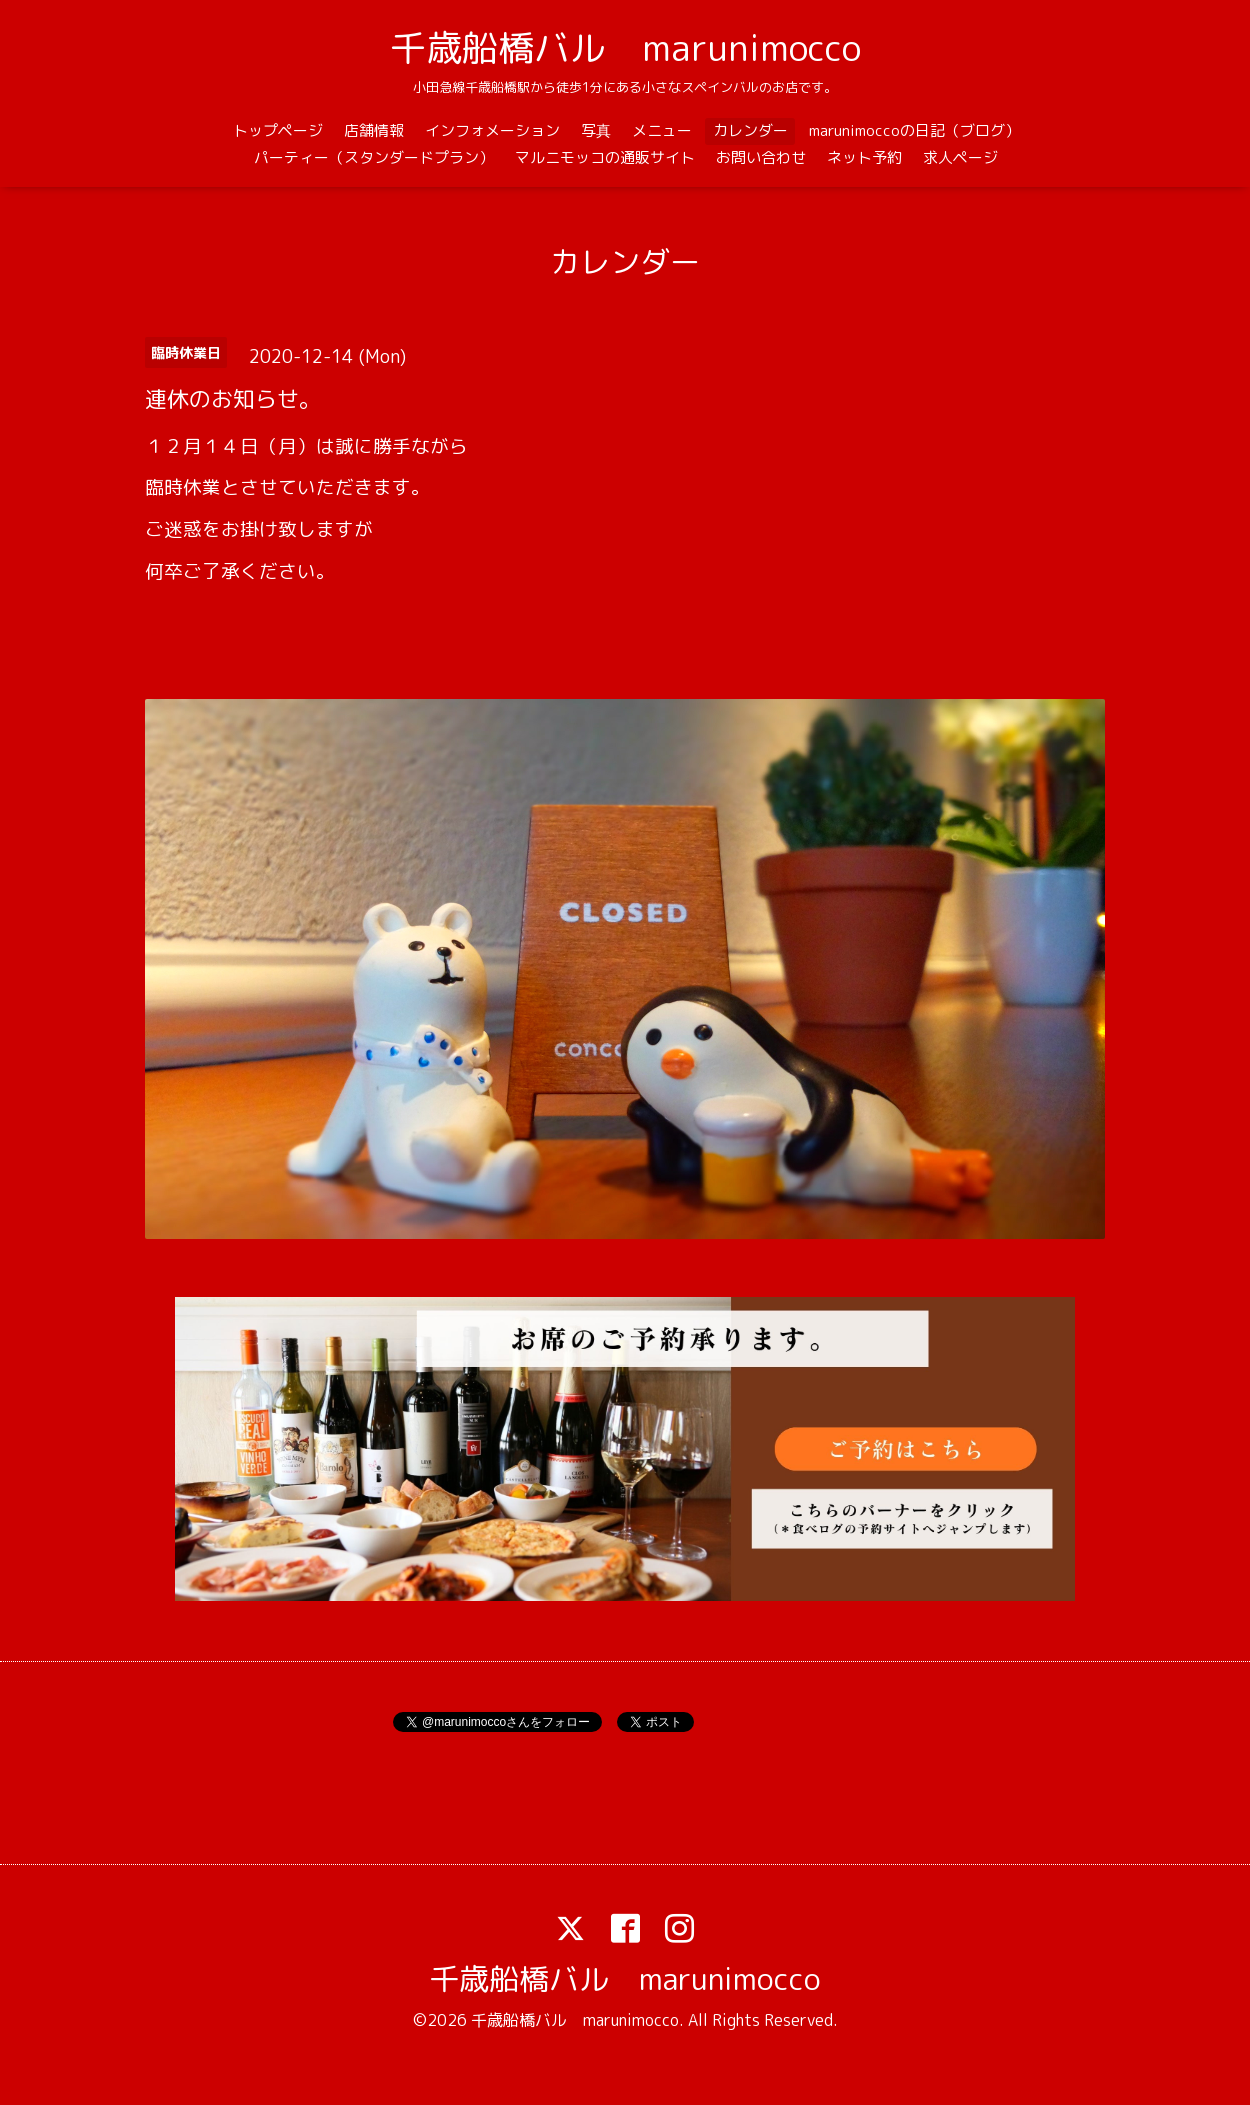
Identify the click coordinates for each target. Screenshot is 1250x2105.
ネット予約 (864, 157)
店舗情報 (374, 130)
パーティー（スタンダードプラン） (374, 157)
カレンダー (750, 130)
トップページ (278, 130)
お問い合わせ (761, 157)
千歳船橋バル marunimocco (625, 47)
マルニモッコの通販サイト (605, 157)
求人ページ (960, 157)
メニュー (662, 130)
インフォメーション (492, 130)
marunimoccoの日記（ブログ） (914, 130)
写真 (596, 130)
